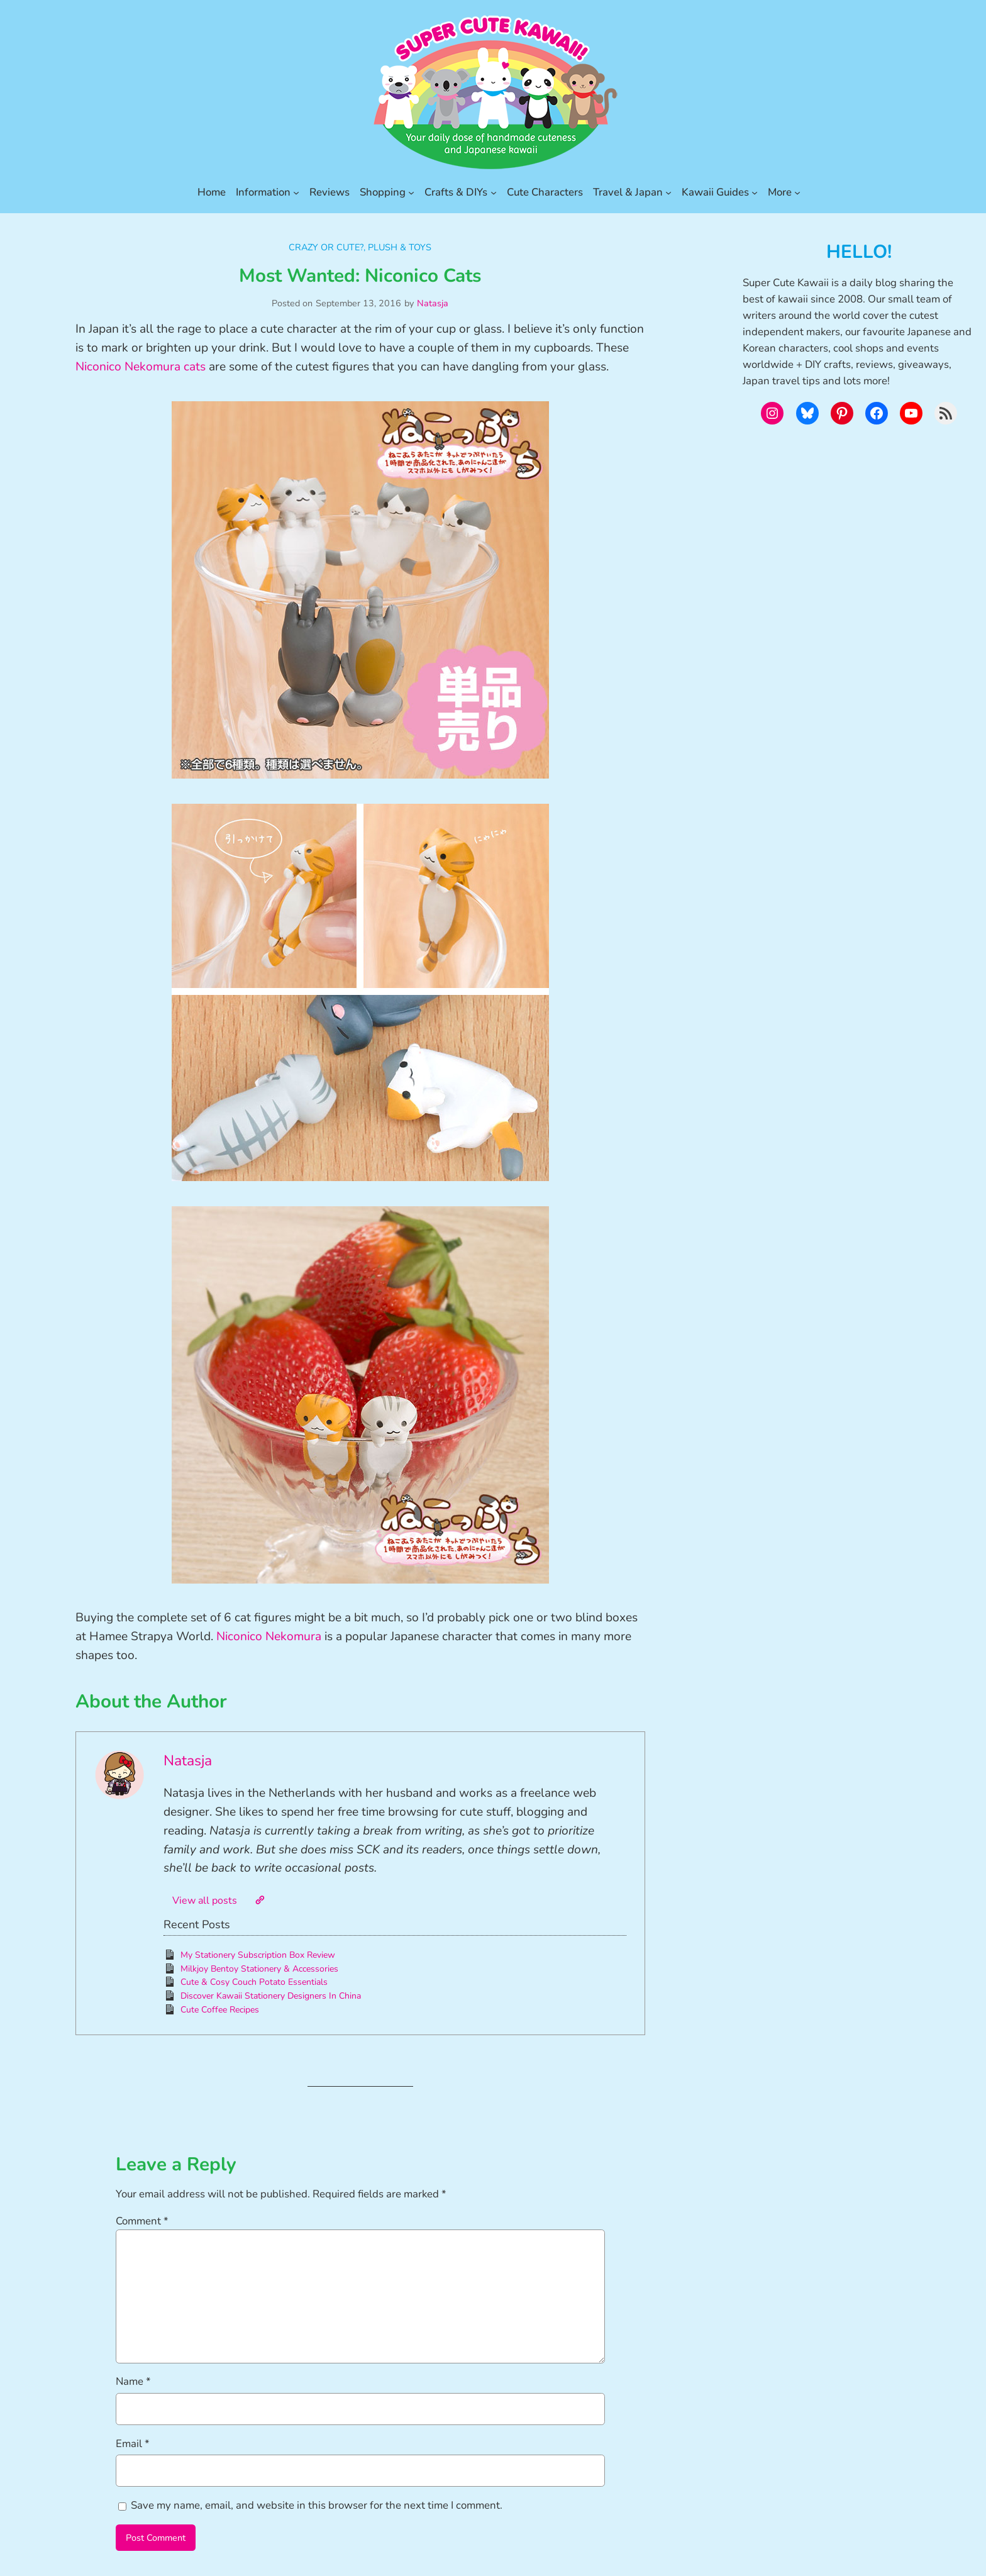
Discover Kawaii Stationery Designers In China (270, 1996)
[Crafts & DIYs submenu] (493, 192)
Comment (142, 2221)
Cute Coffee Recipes (219, 2010)
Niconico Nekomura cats (140, 366)
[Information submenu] (296, 192)
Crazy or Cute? (326, 247)
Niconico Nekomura (268, 1636)
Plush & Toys (399, 247)
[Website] (259, 1899)
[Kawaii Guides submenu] (754, 192)
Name (133, 2381)
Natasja (432, 303)
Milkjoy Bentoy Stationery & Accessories (259, 1969)
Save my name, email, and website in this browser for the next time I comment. (316, 2505)
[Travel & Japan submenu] (668, 192)
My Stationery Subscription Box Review (257, 1955)
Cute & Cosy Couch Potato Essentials (254, 1982)
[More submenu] (797, 192)
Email (133, 2443)
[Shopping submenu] (411, 192)
